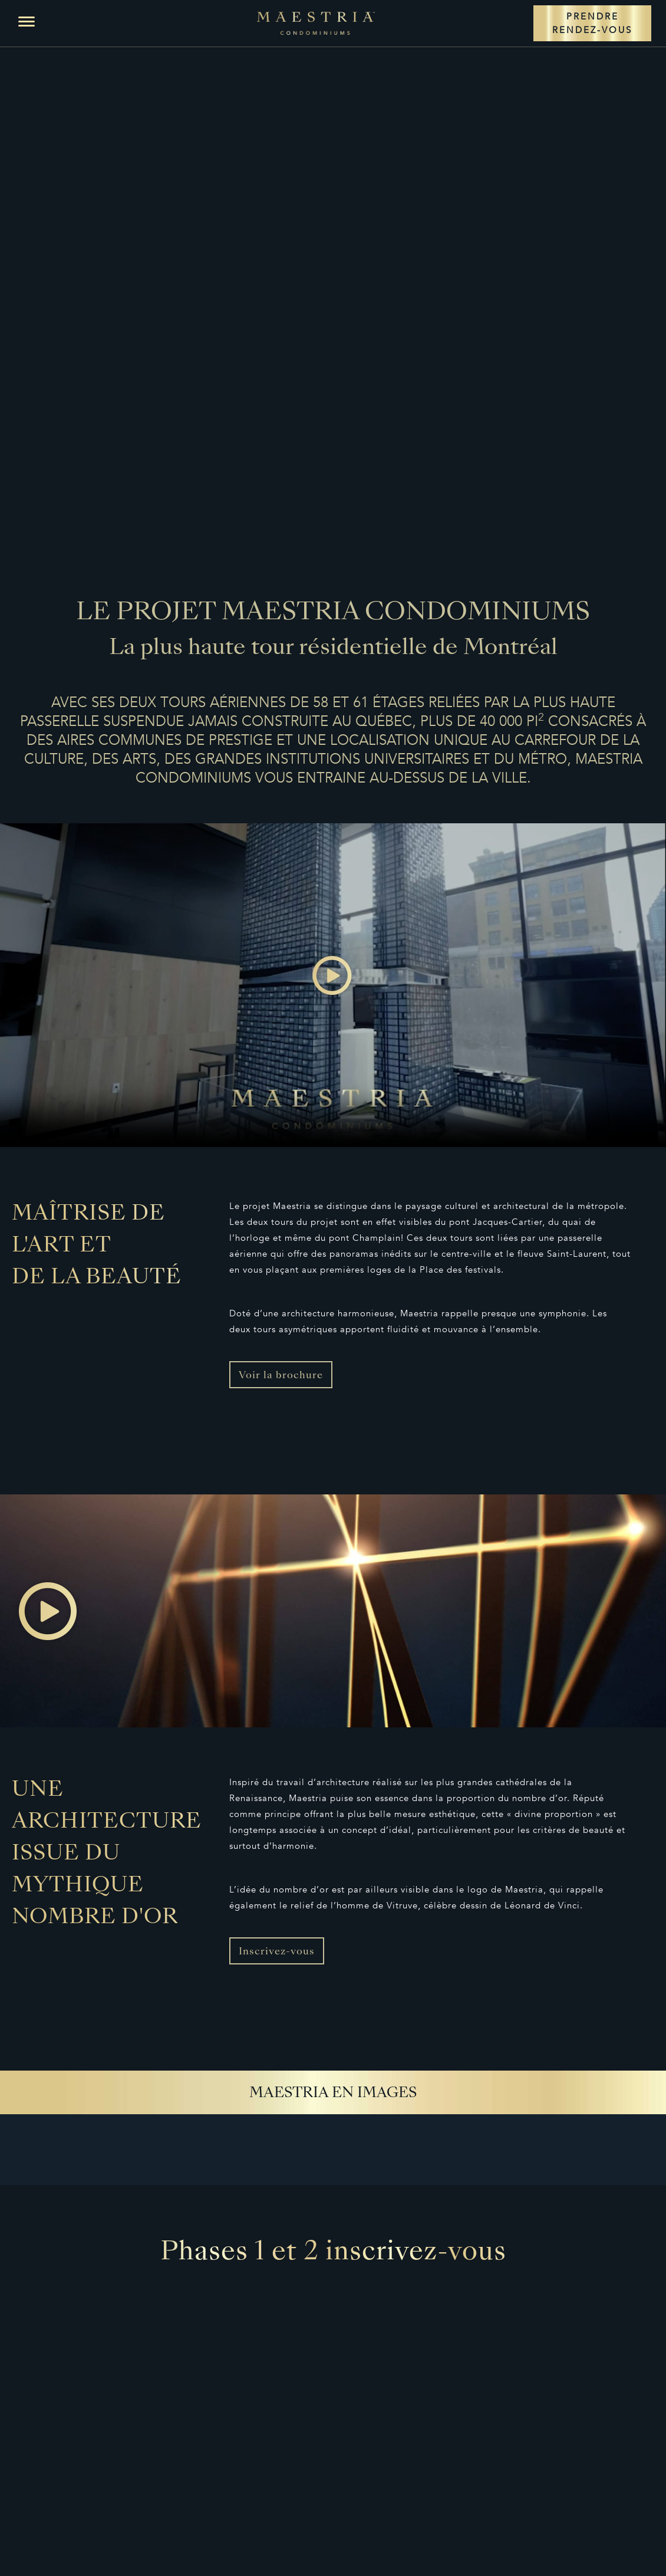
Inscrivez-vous (277, 1952)
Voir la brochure (281, 1376)
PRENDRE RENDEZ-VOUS (592, 23)
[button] (26, 22)
